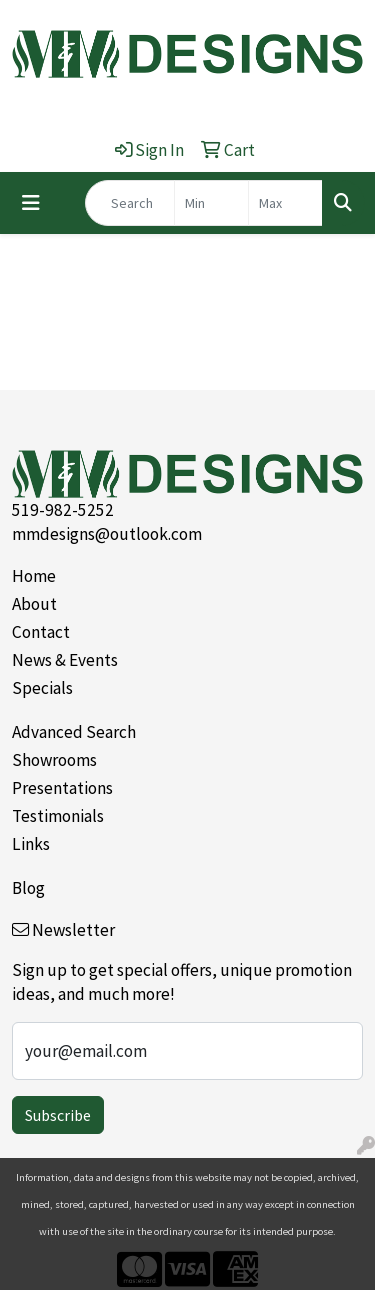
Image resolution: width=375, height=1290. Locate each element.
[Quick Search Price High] (285, 203)
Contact (41, 632)
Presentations (62, 788)
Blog (28, 888)
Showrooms (54, 760)
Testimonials (58, 816)
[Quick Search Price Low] (211, 203)
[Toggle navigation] (31, 203)
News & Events (65, 660)
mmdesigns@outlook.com (107, 534)
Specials (42, 688)
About (34, 604)
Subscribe (58, 1115)
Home (34, 576)
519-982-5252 (63, 510)
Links (31, 844)
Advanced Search (74, 732)
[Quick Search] (130, 203)
